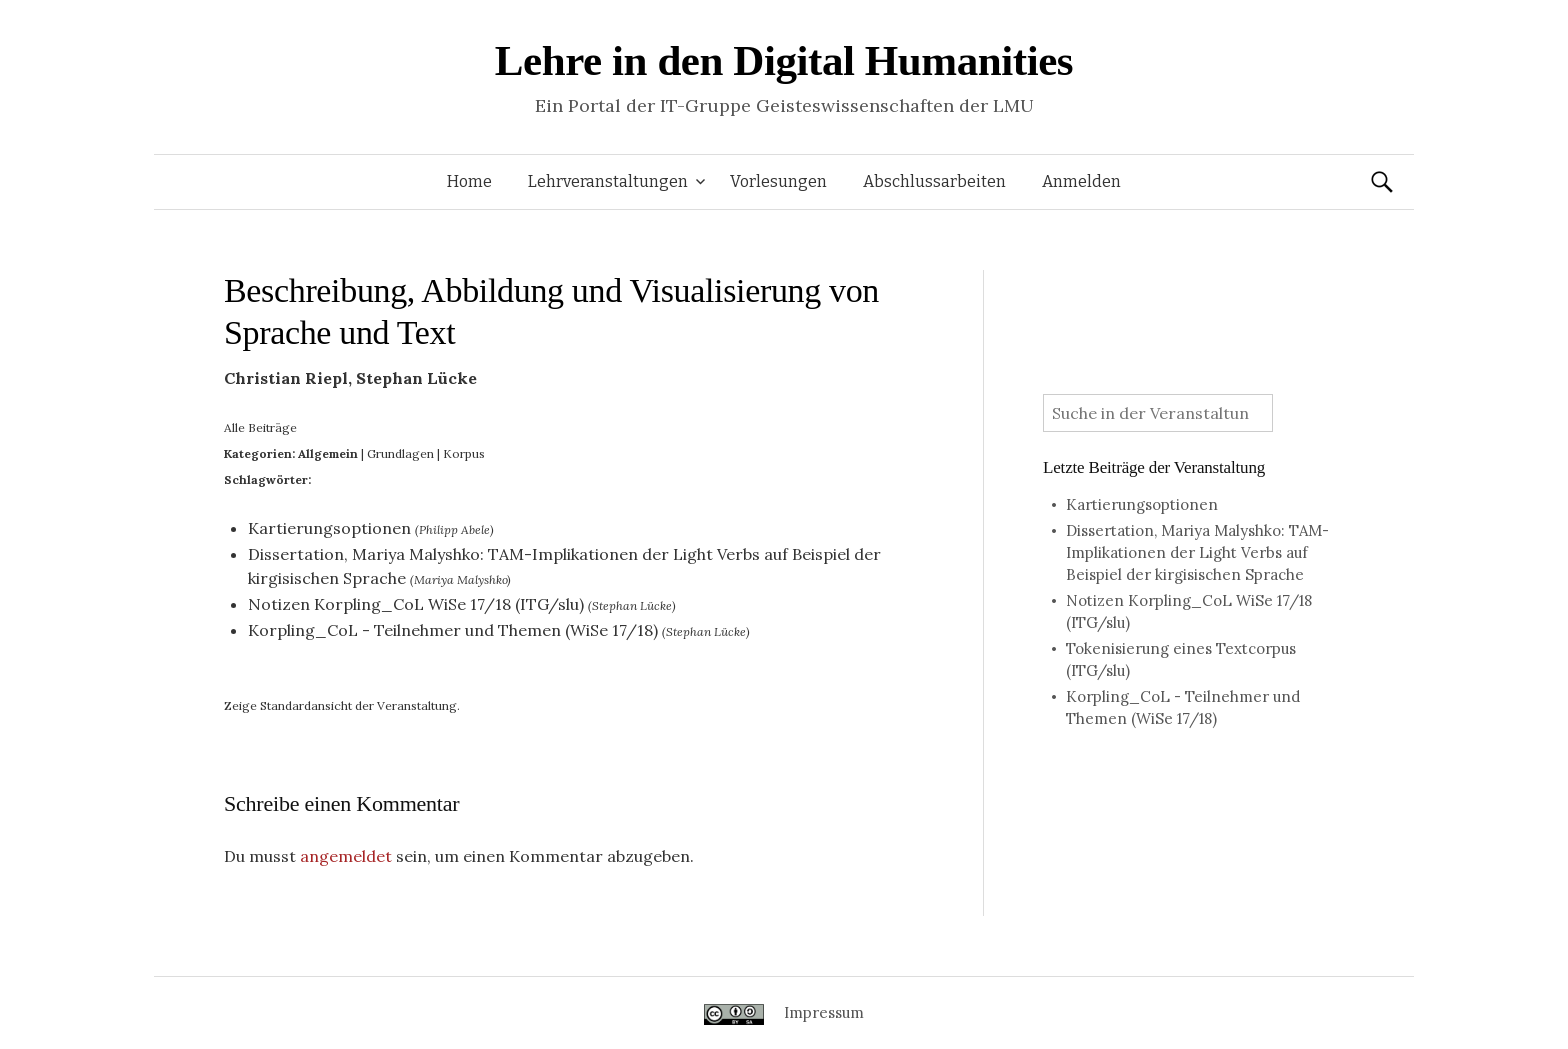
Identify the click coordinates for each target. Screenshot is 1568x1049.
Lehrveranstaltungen (608, 181)
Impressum (824, 1012)
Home (469, 181)
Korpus (464, 453)
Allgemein (328, 453)
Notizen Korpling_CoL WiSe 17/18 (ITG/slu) (416, 604)
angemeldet (346, 856)
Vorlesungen (778, 181)
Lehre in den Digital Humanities (784, 60)
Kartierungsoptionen (329, 528)
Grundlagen (400, 453)
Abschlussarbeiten (934, 181)
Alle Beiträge (260, 427)
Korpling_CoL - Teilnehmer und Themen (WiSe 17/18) (453, 630)
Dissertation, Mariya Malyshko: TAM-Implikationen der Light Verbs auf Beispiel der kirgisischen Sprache (1197, 552)
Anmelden (1081, 181)
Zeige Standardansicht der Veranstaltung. (342, 705)
